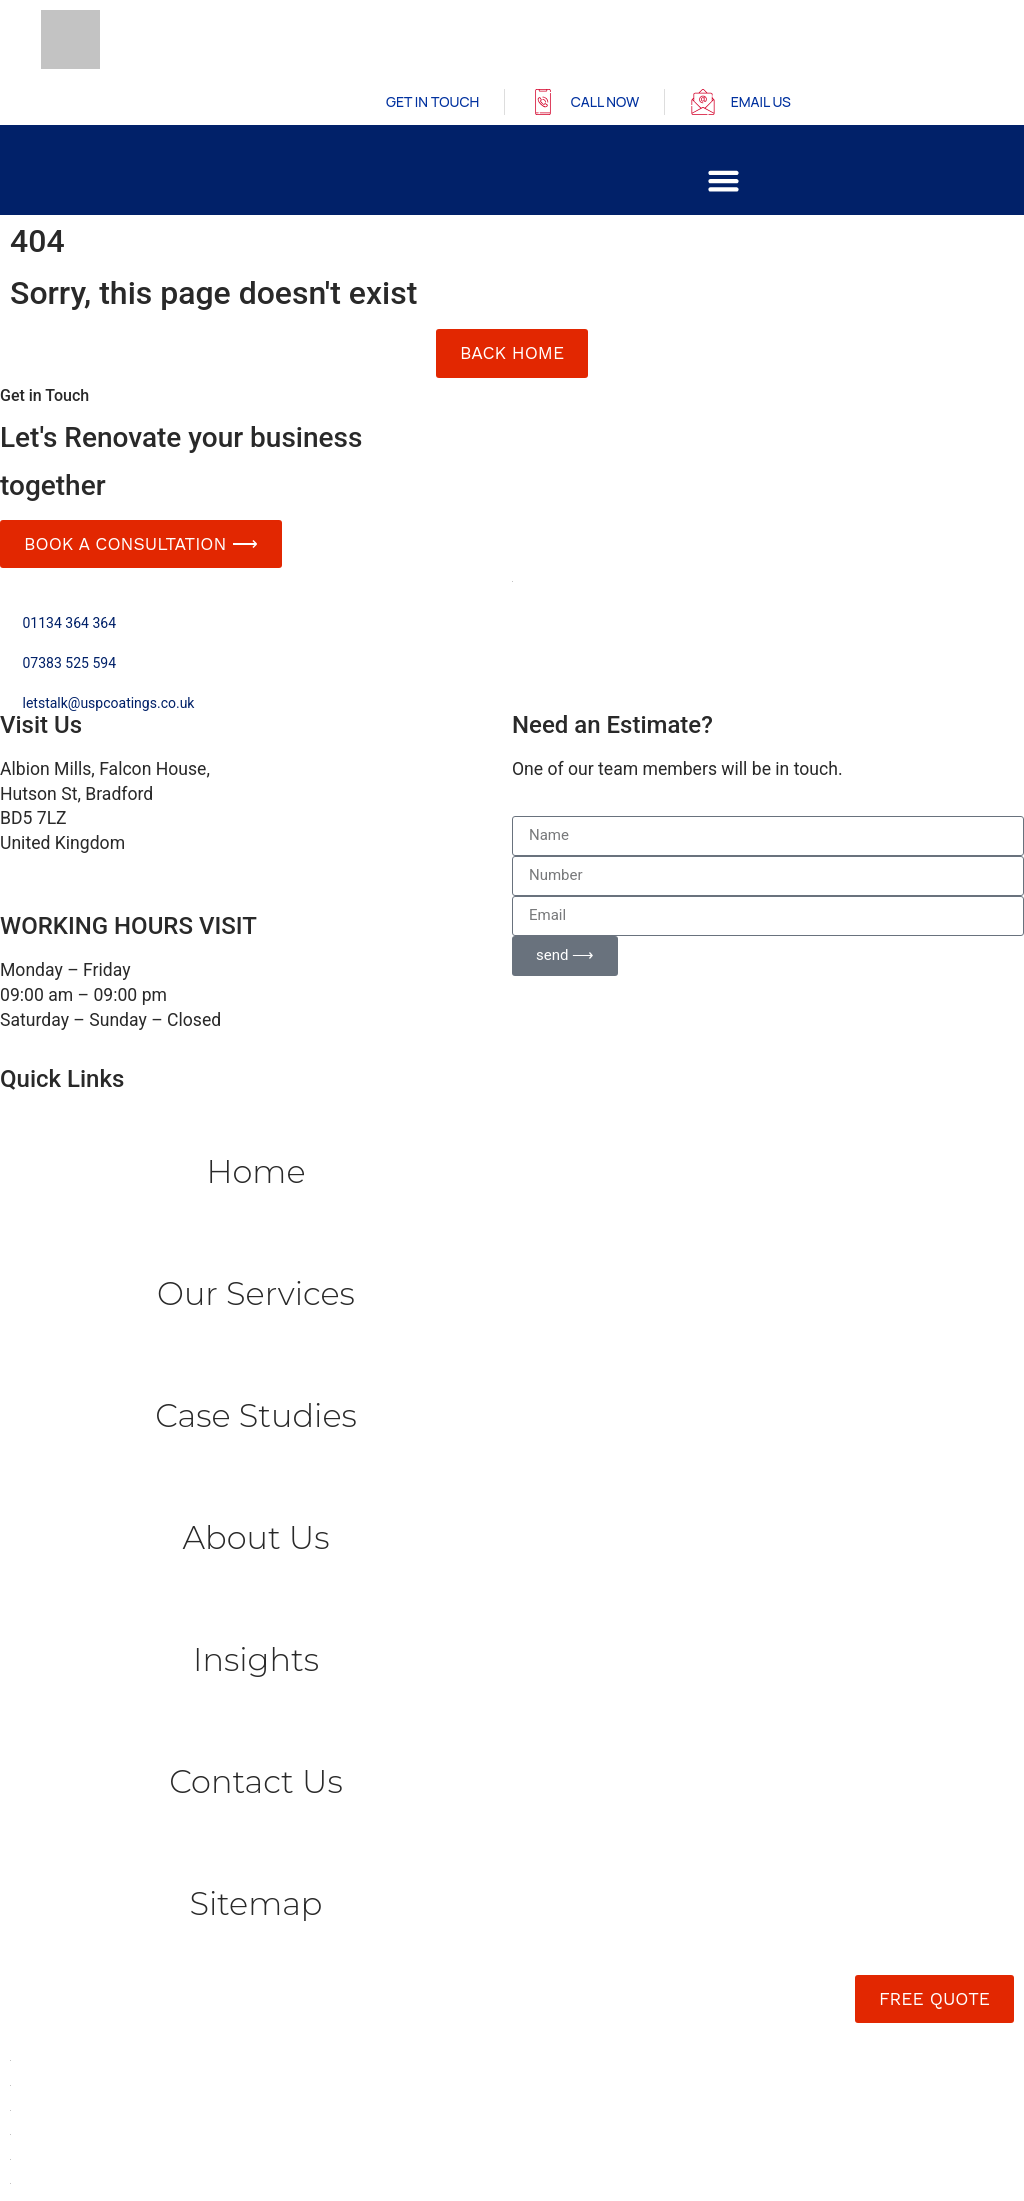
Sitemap (256, 1903)
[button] (724, 181)
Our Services (256, 1293)
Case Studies (256, 1415)
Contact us (256, 1781)
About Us (255, 1537)
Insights (256, 1659)
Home (255, 1171)
